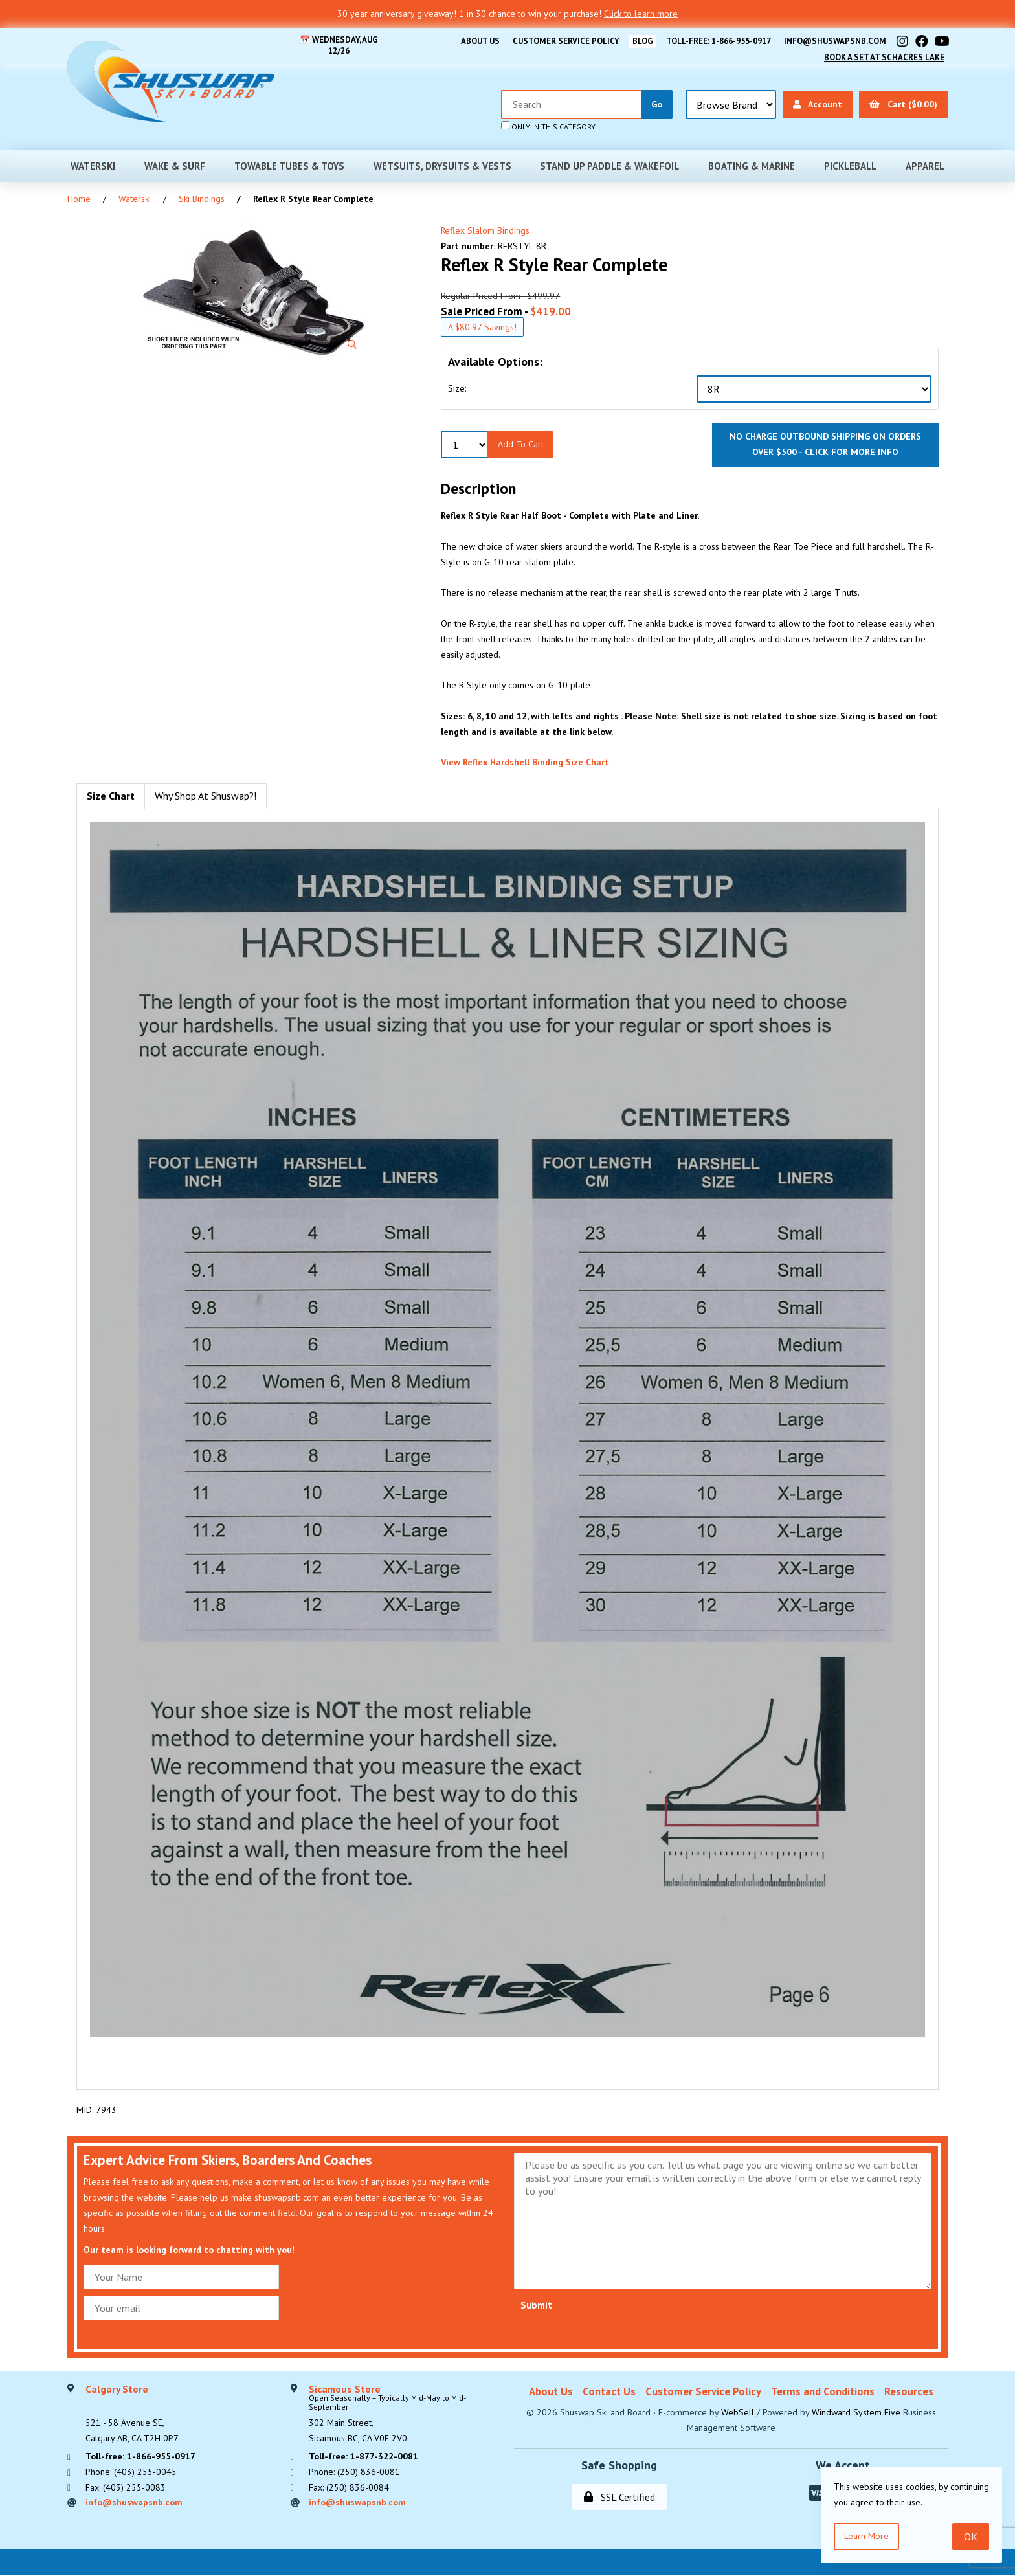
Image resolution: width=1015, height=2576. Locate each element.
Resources (908, 2391)
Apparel (925, 165)
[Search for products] (571, 104)
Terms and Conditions (823, 2391)
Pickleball (850, 165)
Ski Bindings (202, 199)
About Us (477, 41)
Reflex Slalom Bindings (485, 230)
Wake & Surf (174, 165)
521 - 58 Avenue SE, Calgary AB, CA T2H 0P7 (132, 2414)
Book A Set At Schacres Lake (883, 57)
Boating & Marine (751, 165)
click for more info (851, 452)
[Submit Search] (657, 104)
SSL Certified (619, 2497)
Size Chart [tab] (111, 795)
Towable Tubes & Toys (289, 165)
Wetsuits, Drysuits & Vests (442, 165)
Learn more (866, 2536)
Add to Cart (521, 444)
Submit (536, 2305)
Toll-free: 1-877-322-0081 (363, 2456)
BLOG (641, 41)
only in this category (548, 126)
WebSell (737, 2412)
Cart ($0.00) (903, 104)
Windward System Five (856, 2412)
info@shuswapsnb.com (835, 41)
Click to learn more (641, 13)
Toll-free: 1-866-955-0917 (718, 41)
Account (817, 104)
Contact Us (609, 2391)
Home (79, 199)
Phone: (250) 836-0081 (354, 2472)
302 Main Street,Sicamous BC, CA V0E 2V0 (405, 2414)
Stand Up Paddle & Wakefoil (609, 165)
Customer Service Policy (564, 41)
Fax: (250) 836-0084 (349, 2487)
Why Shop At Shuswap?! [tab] (205, 795)
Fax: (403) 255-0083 (125, 2487)
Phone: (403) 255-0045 (131, 2472)
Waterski (93, 165)
